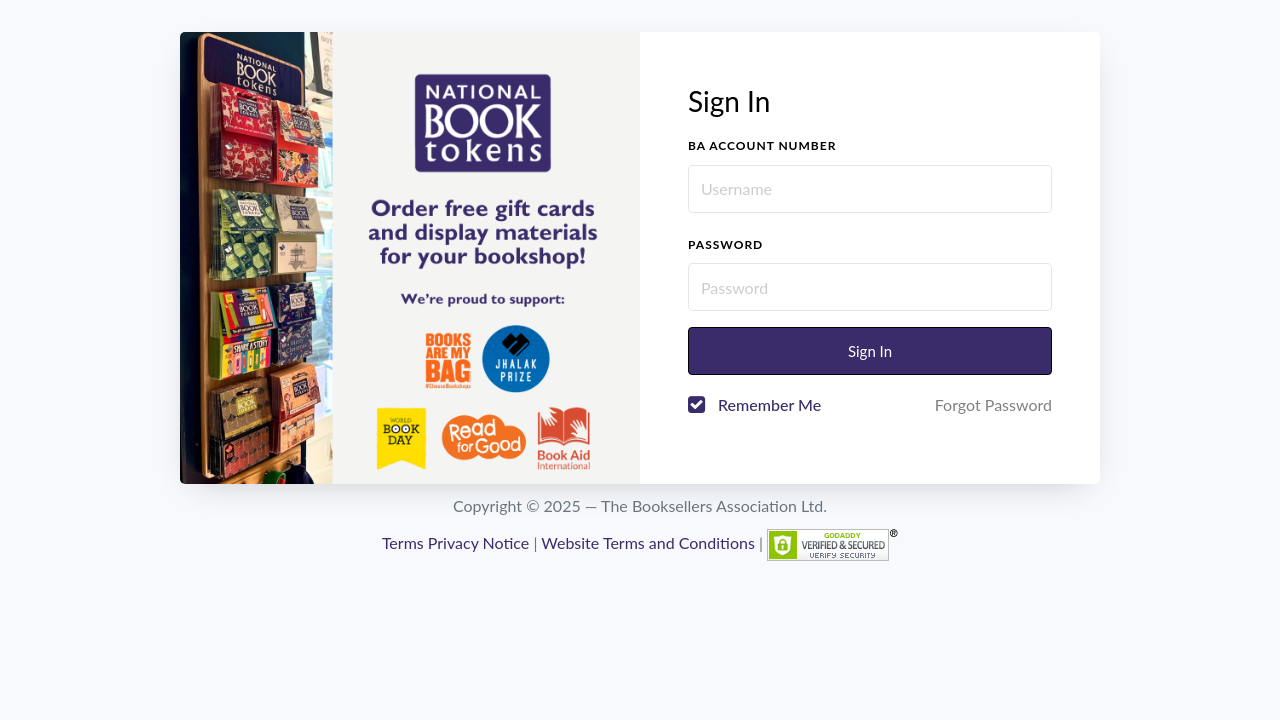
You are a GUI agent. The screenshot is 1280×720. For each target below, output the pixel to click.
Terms (403, 542)
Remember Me (769, 404)
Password (725, 244)
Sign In (870, 351)
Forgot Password (993, 404)
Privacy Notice (478, 542)
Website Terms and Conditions (648, 542)
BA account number (762, 145)
